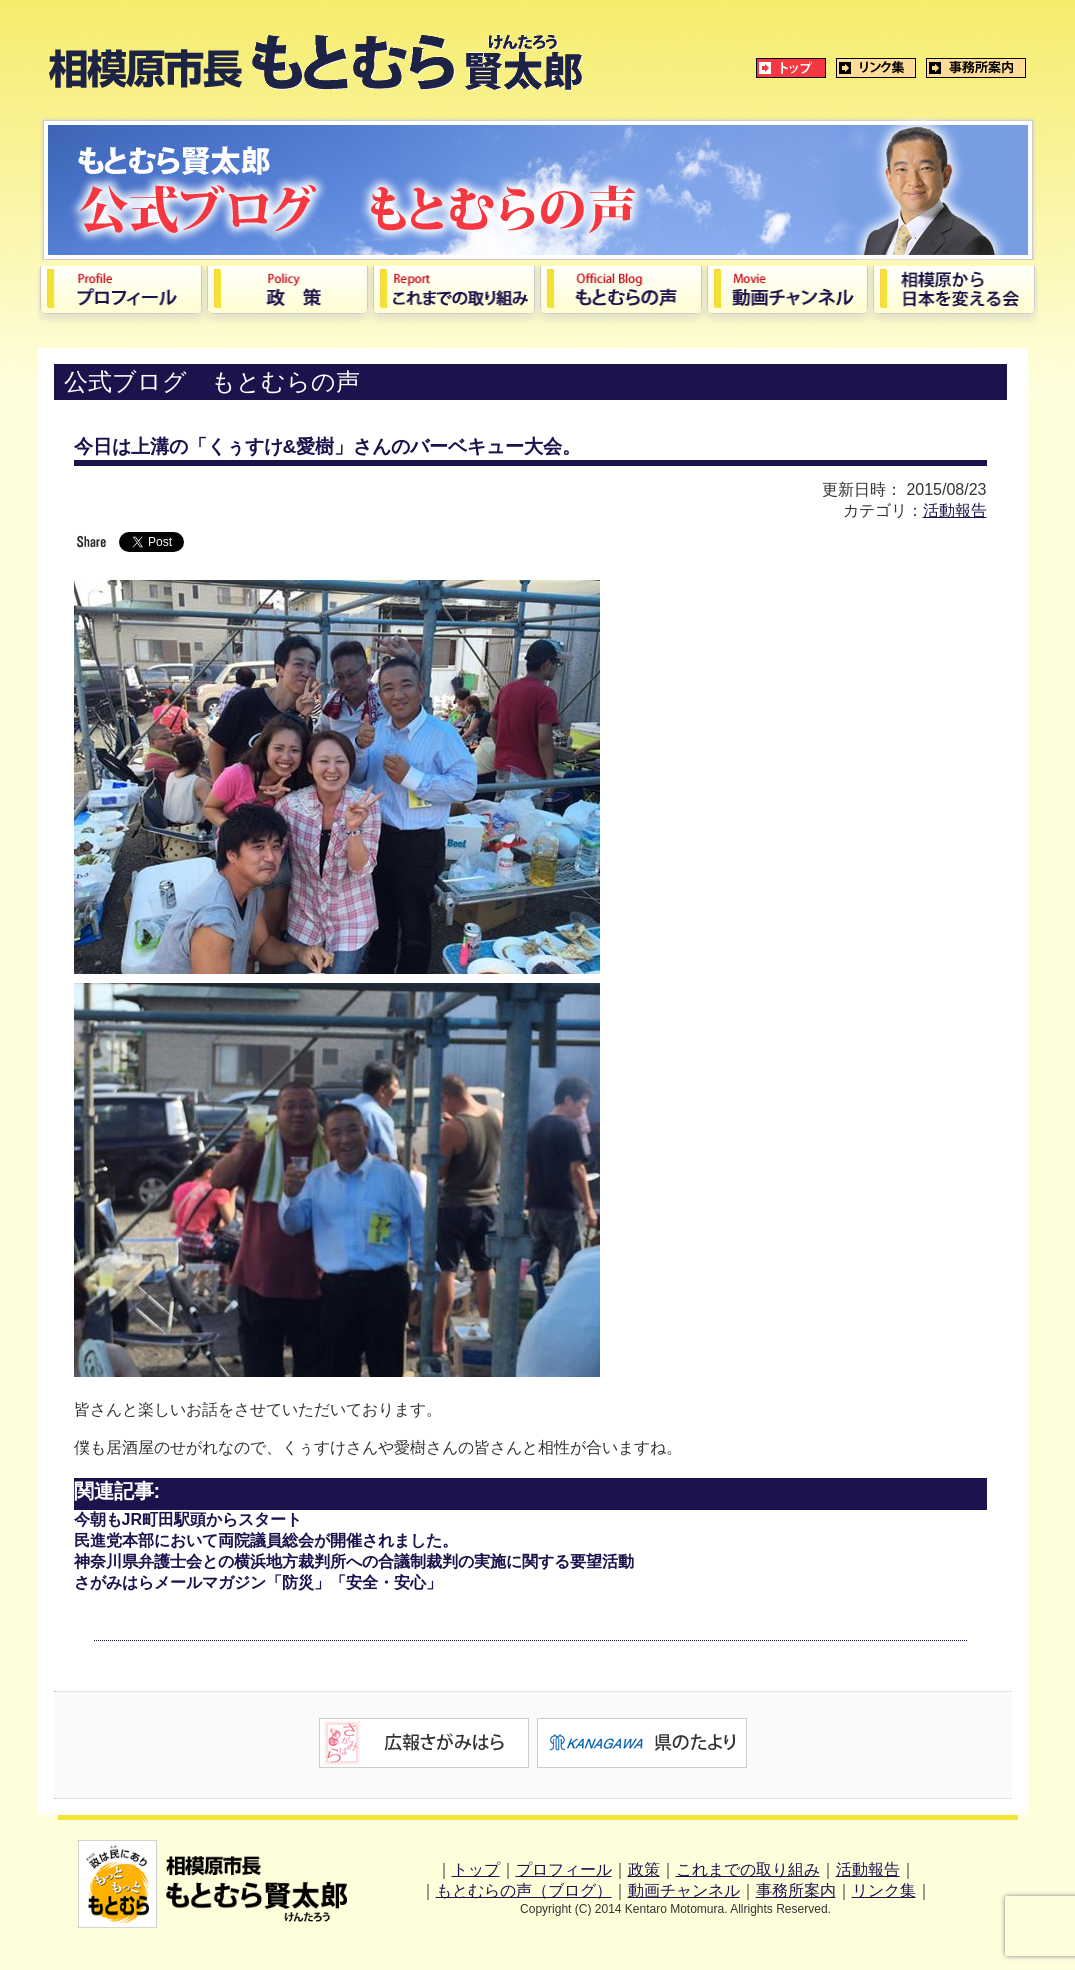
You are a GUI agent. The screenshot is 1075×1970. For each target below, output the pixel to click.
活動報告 (955, 510)
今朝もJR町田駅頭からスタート (188, 1519)
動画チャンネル (684, 1890)
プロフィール (564, 1869)
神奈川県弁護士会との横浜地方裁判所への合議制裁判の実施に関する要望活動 (354, 1561)
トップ (476, 1869)
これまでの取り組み (748, 1869)
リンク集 (884, 1890)
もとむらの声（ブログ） (524, 1890)
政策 (644, 1869)
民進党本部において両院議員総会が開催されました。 (266, 1540)
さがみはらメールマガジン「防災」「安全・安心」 (258, 1582)
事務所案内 (796, 1890)
